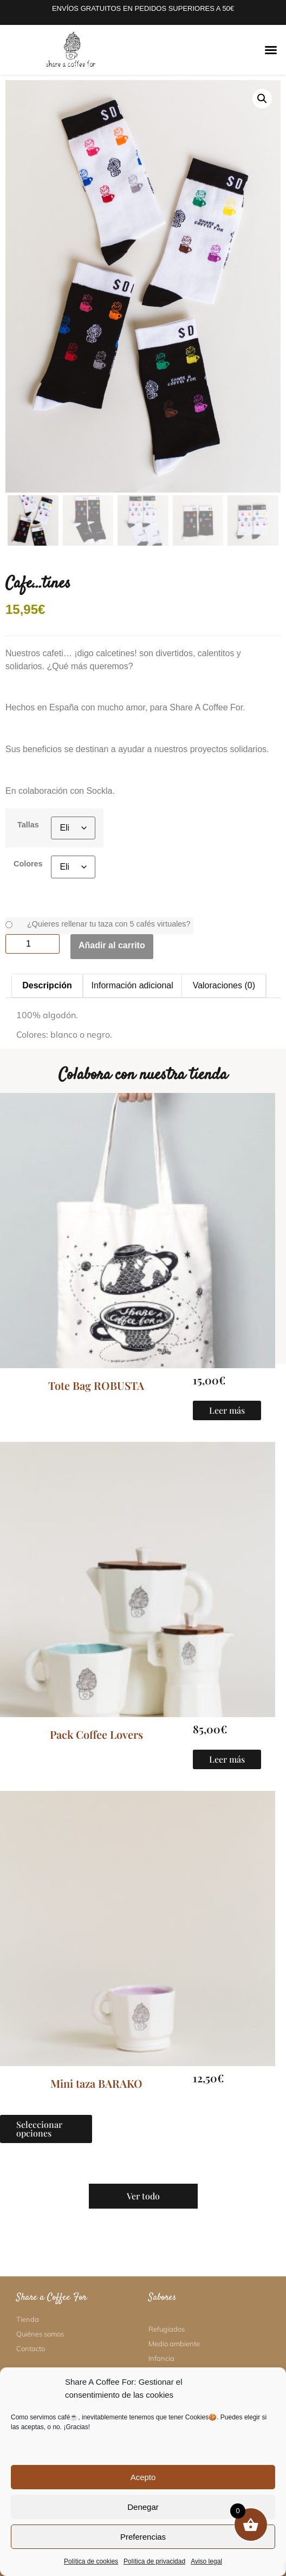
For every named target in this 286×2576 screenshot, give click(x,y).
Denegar (143, 2507)
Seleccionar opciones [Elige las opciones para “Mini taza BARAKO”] (39, 2129)
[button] (271, 50)
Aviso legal (206, 2561)
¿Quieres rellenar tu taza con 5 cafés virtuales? (109, 924)
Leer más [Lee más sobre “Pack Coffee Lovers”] (227, 1759)
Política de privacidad (154, 2561)
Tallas (28, 825)
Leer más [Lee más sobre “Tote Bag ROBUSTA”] (227, 1410)
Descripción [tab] (47, 985)
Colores (28, 864)
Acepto (143, 2477)
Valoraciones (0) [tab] (224, 985)
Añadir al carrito (112, 945)
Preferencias (143, 2536)
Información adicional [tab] (132, 985)
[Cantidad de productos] (32, 944)
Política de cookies (91, 2561)
